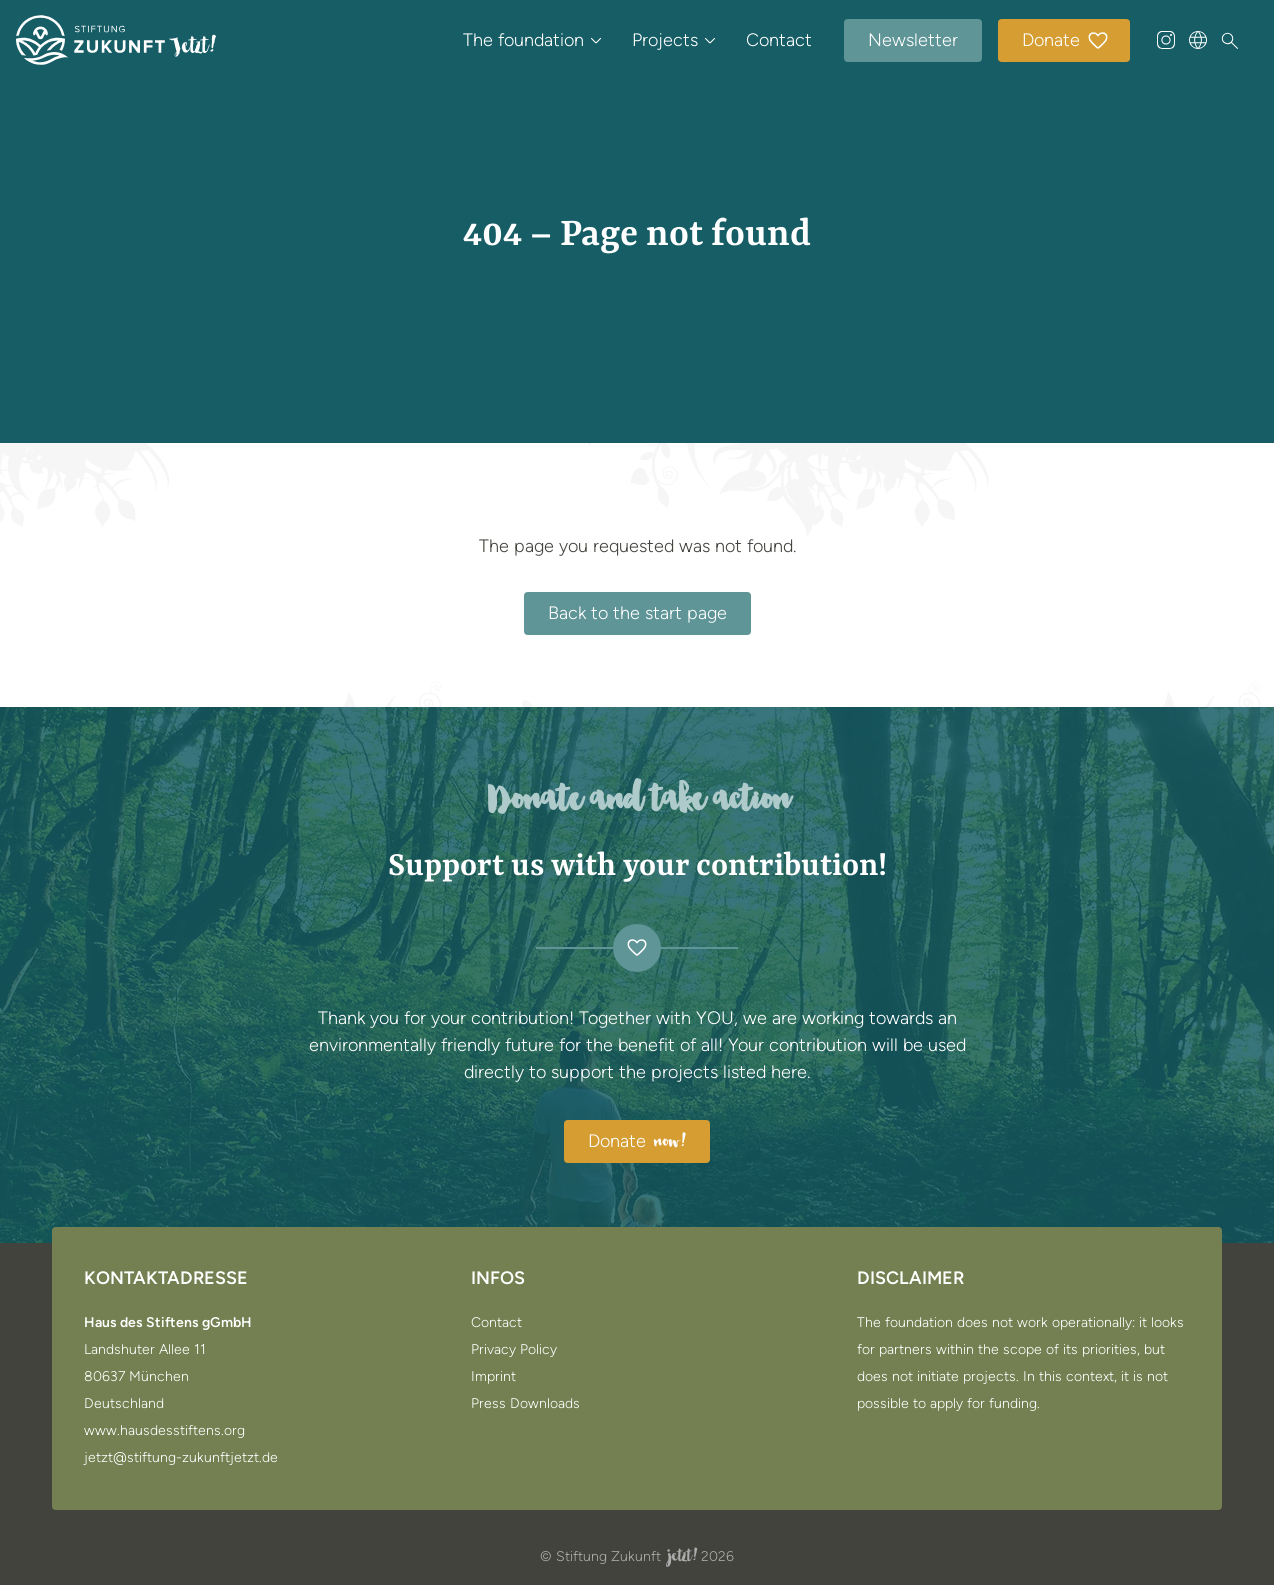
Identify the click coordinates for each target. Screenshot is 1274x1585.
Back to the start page (637, 613)
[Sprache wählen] (1198, 40)
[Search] (1230, 41)
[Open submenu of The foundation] (596, 40)
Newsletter (913, 40)
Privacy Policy (514, 1350)
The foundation (523, 40)
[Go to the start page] (116, 40)
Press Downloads (525, 1404)
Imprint (493, 1377)
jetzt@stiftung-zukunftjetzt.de (181, 1458)
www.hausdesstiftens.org (164, 1431)
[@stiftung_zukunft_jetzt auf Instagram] (1166, 40)
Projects (665, 40)
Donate (1066, 41)
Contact (779, 40)
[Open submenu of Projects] (710, 40)
